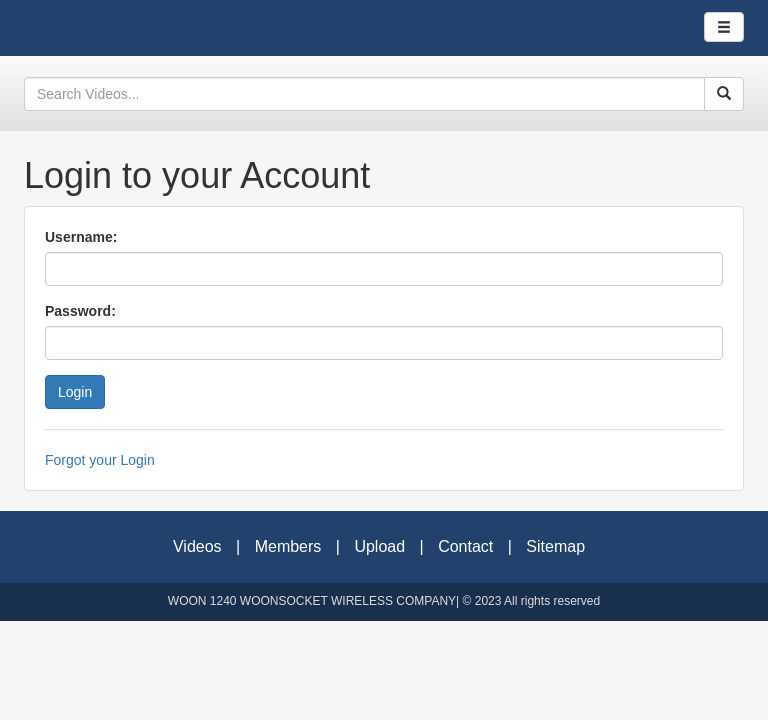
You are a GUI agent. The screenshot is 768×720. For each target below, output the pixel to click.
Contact (465, 546)
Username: (81, 237)
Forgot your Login (100, 460)
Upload (379, 546)
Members (288, 546)
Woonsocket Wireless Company (93, 28)
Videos (197, 546)
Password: (80, 311)
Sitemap (555, 546)
